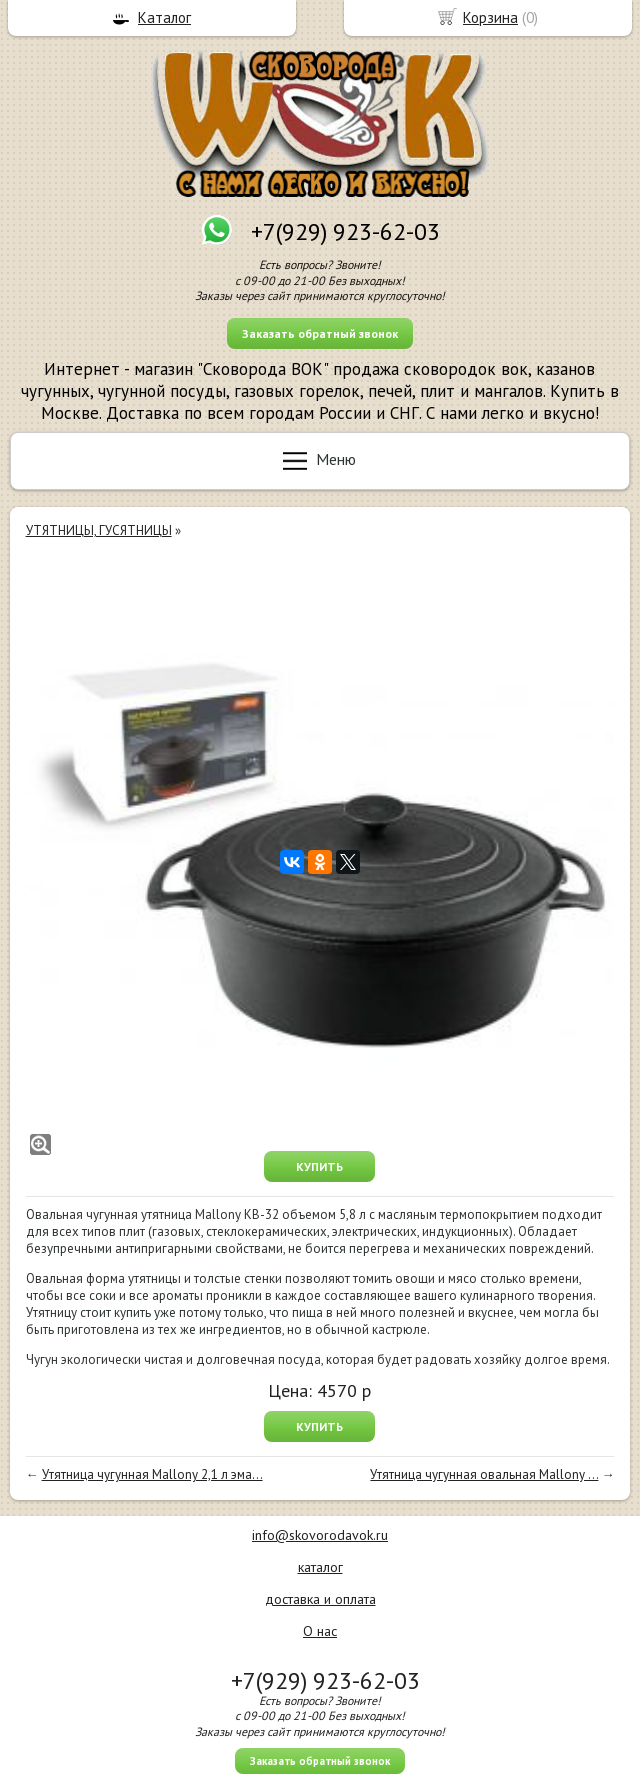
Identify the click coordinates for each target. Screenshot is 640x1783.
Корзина (490, 17)
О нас (320, 1631)
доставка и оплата (320, 1599)
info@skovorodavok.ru (320, 1535)
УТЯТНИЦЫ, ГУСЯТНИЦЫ (99, 530)
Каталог (164, 17)
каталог (320, 1567)
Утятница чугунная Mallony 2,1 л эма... (152, 1474)
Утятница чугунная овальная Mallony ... (484, 1474)
